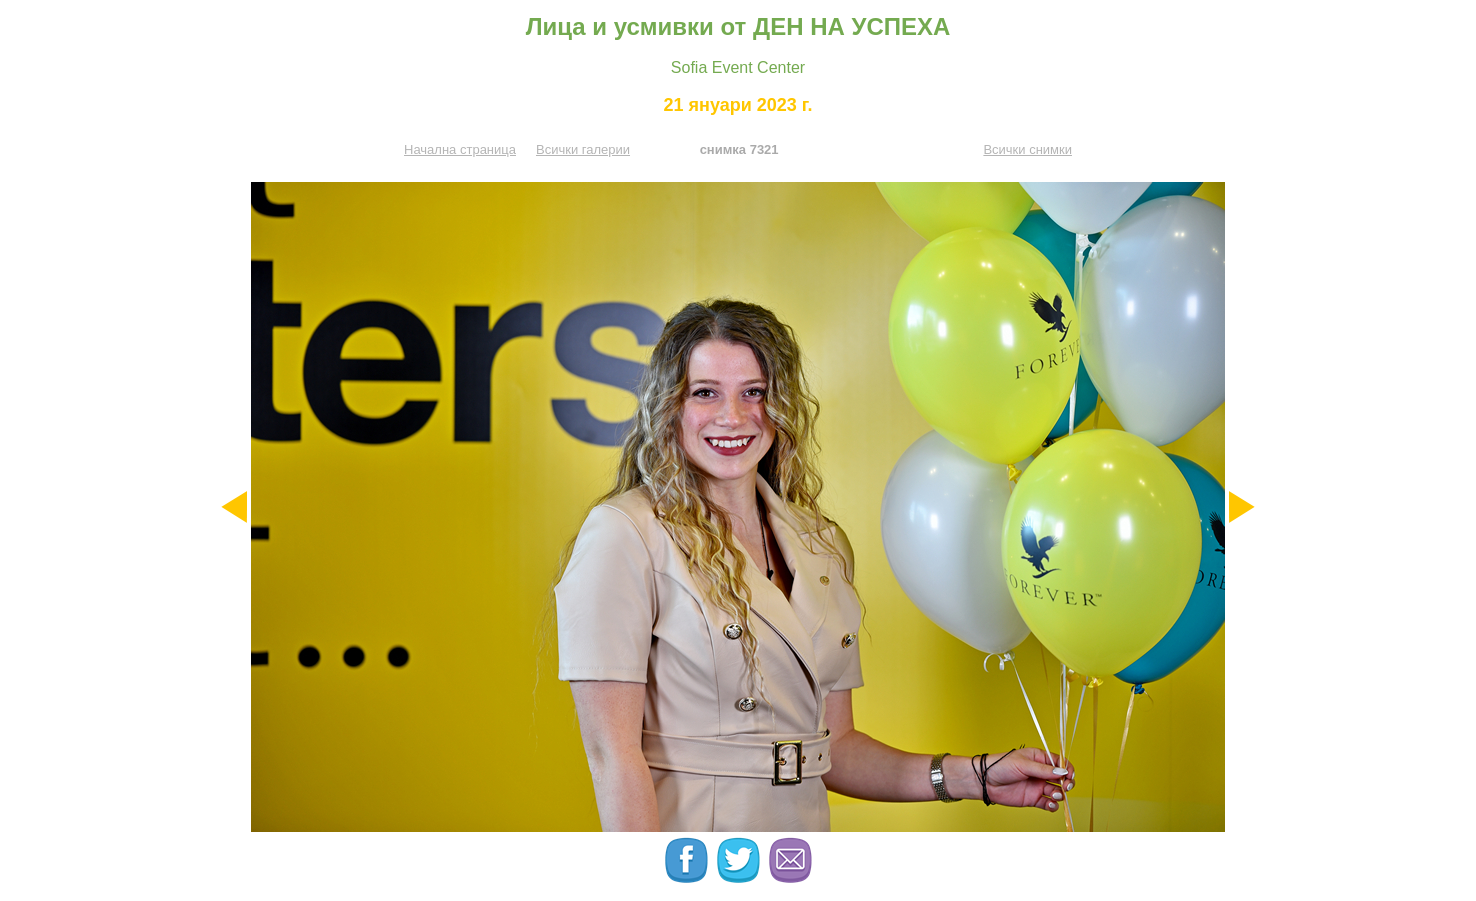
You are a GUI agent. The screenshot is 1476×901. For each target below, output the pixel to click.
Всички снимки (1027, 149)
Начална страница (460, 149)
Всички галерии (583, 149)
